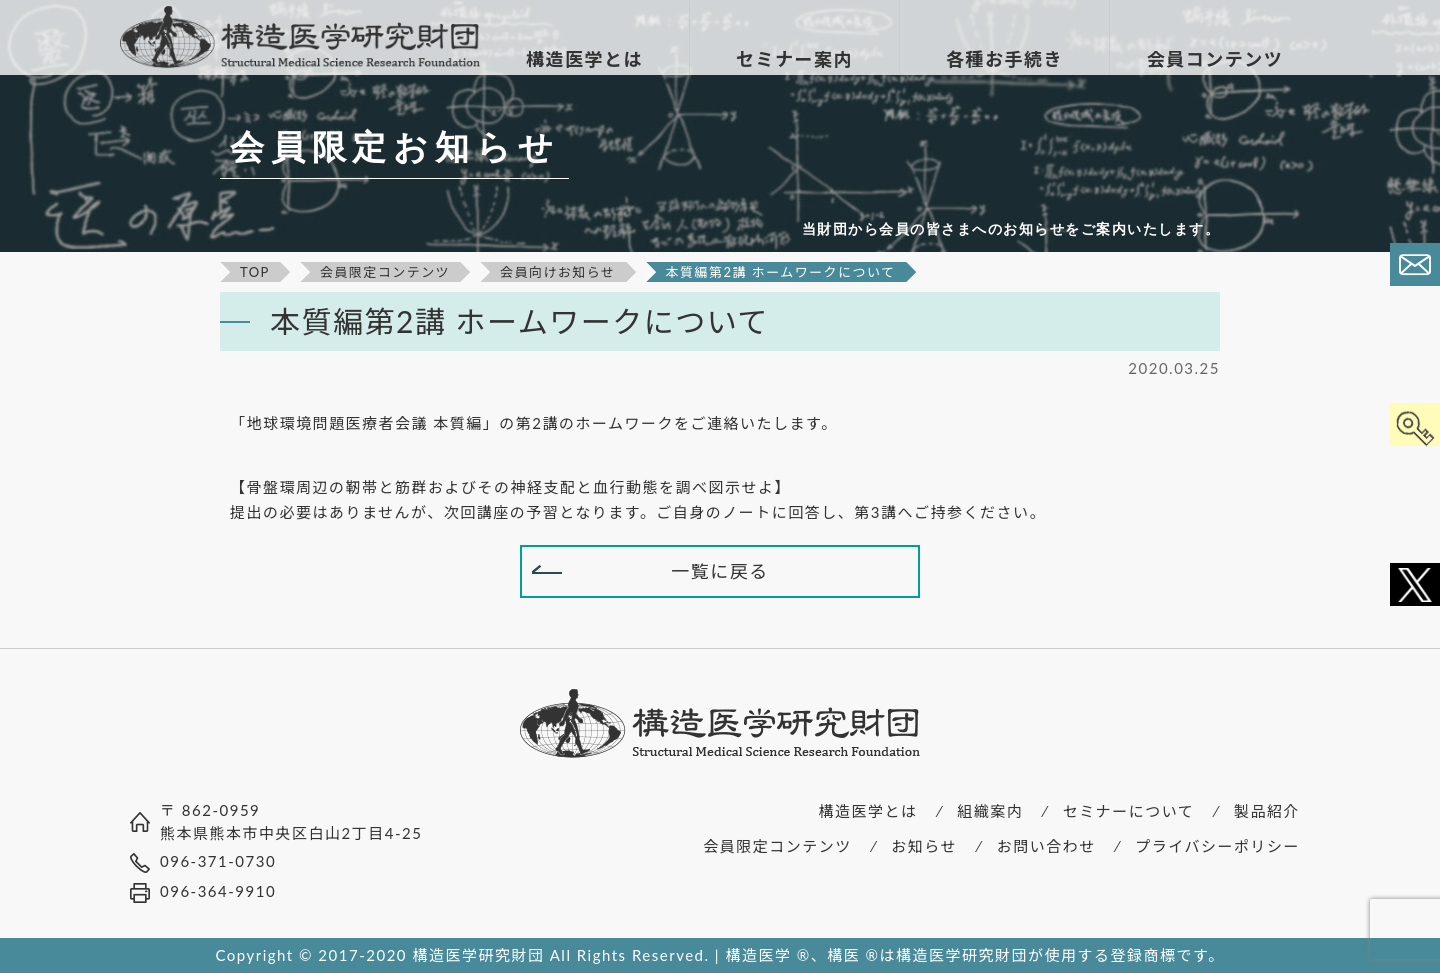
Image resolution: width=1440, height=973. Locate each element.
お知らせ (924, 846)
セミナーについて (1129, 811)
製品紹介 (1267, 811)
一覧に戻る (720, 571)
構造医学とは (868, 811)
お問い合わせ (1046, 846)
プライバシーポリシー (1217, 846)
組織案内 (990, 811)
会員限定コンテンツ (777, 846)
